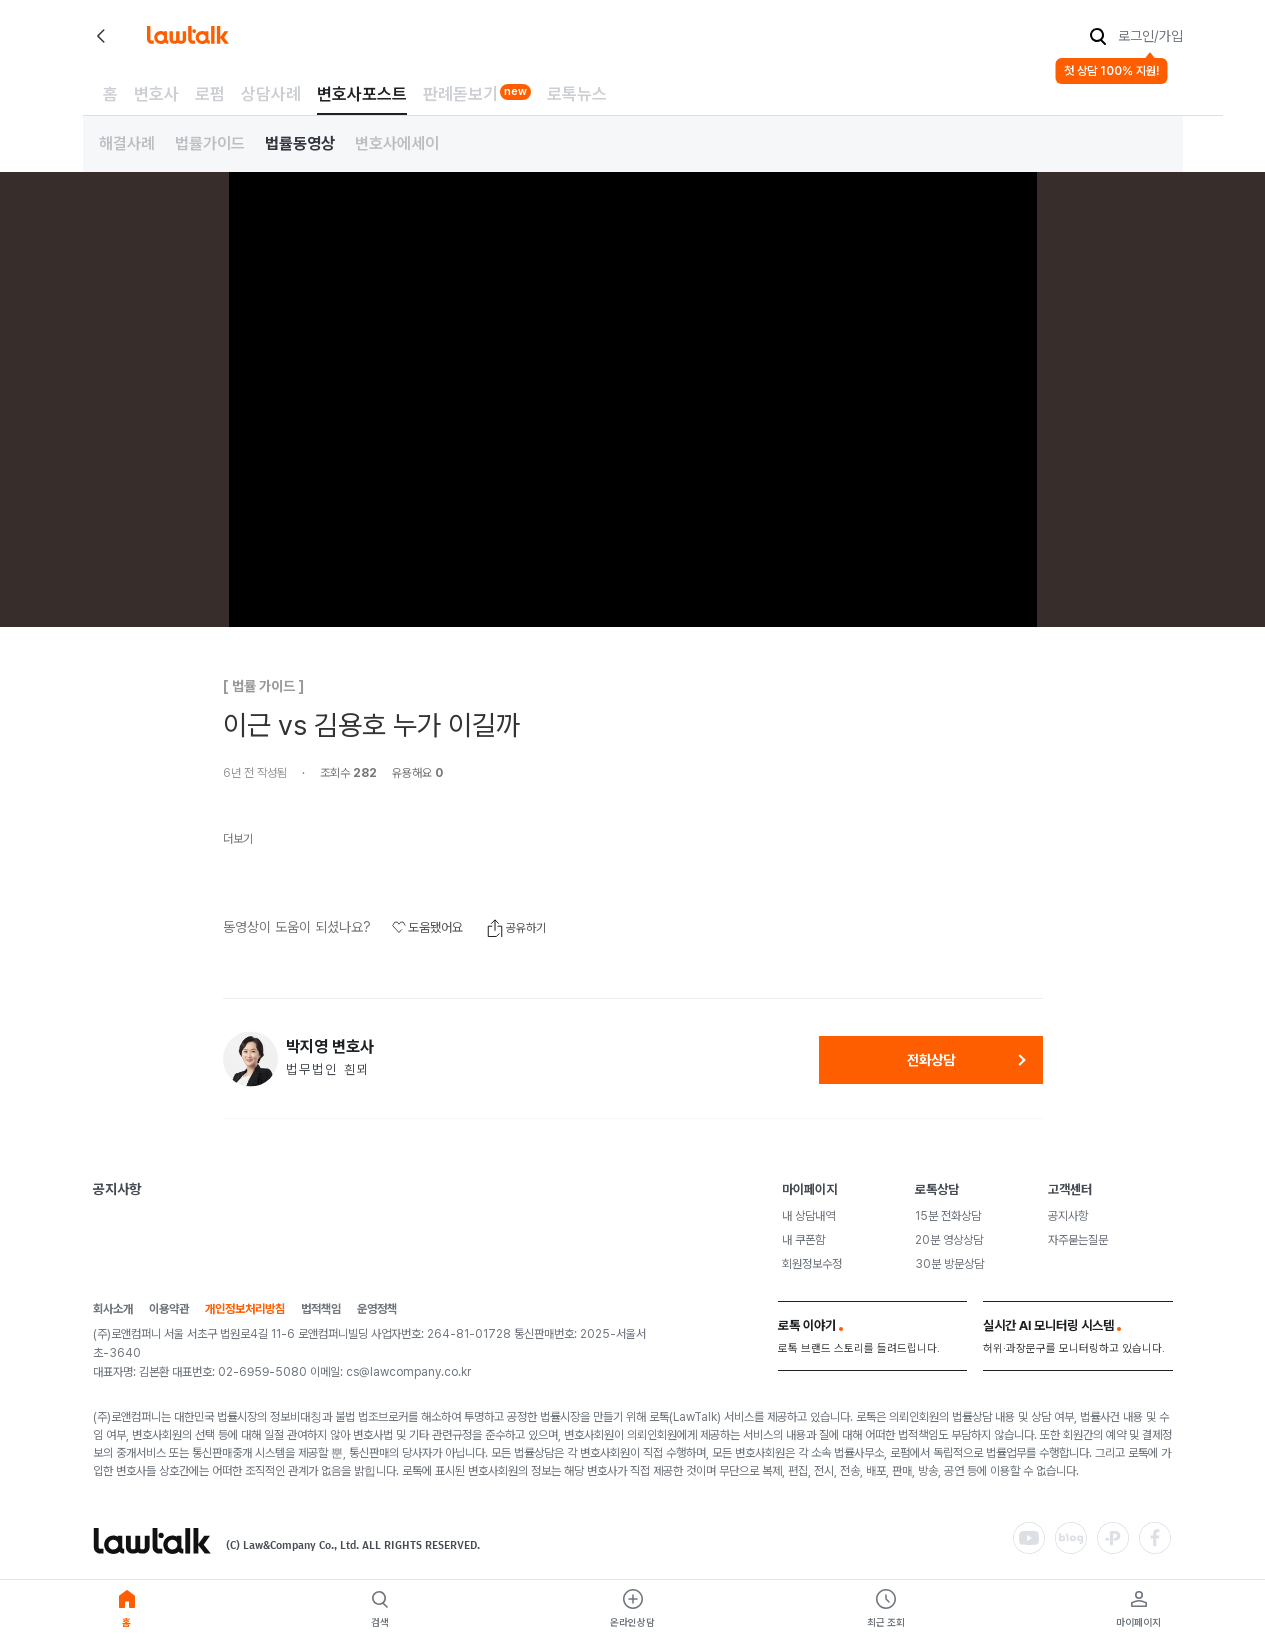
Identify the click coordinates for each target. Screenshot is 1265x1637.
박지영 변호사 (330, 1047)
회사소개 (113, 1309)
